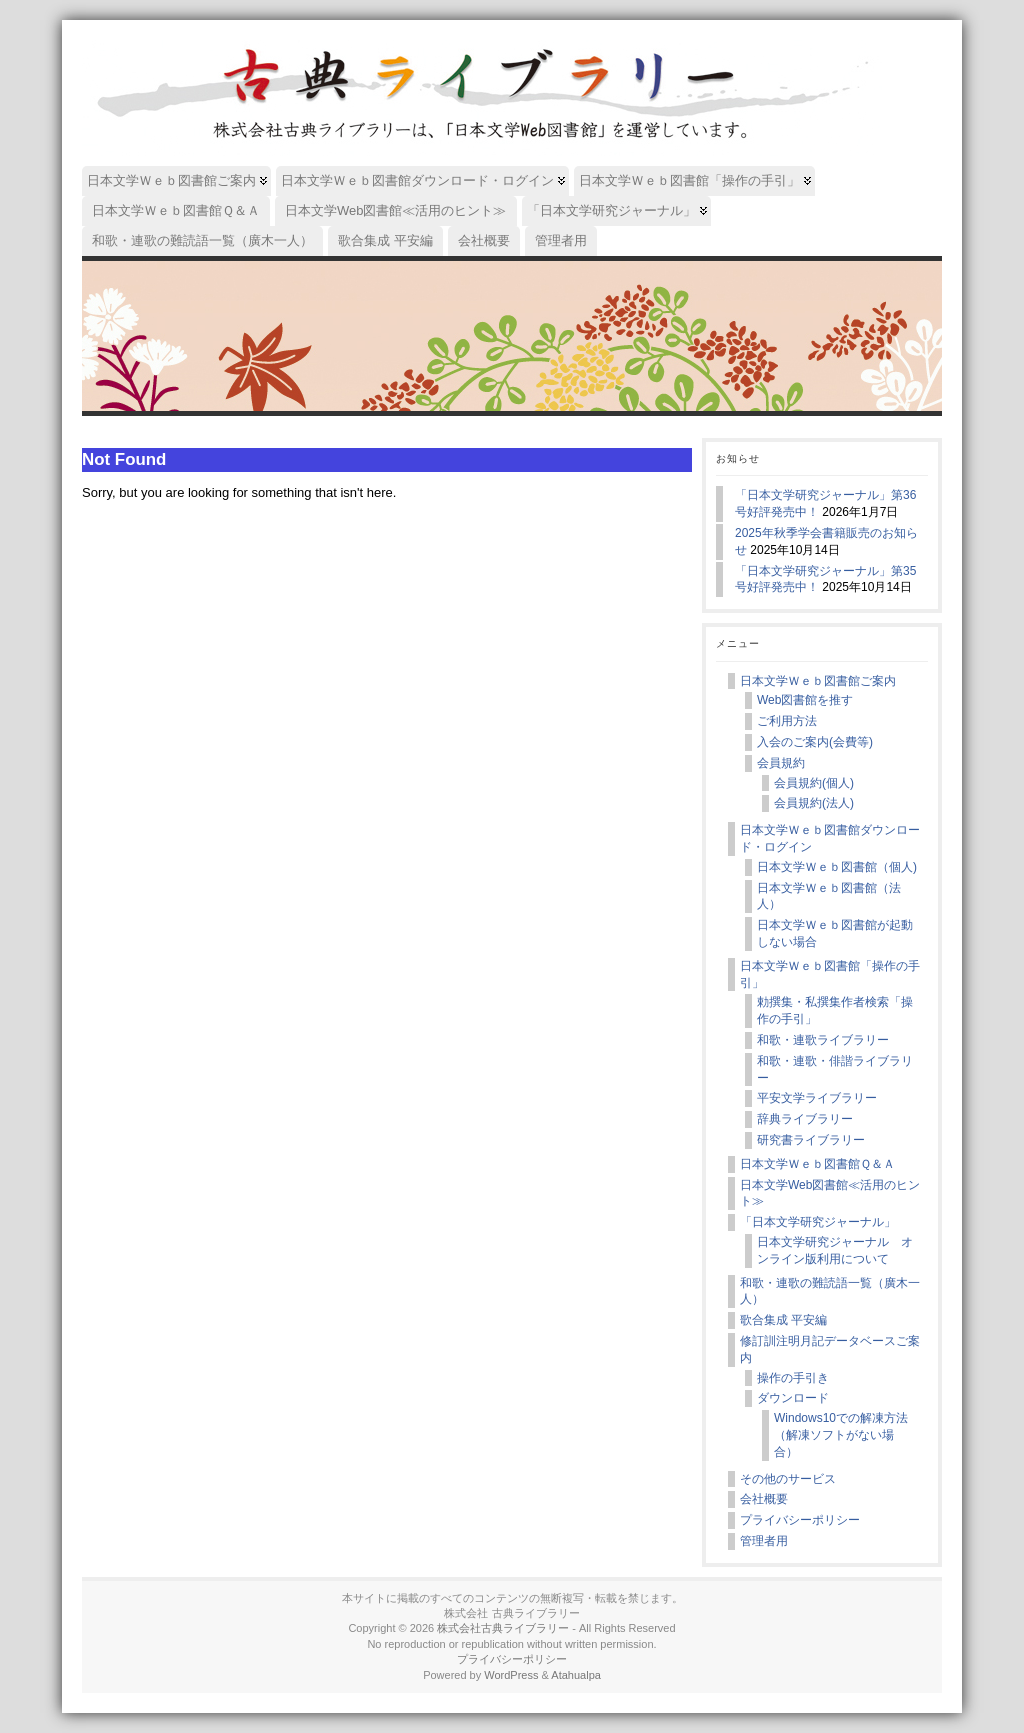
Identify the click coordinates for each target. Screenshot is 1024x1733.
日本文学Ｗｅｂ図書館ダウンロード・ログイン (830, 838)
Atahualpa (576, 1675)
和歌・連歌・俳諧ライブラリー (835, 1069)
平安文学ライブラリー (817, 1098)
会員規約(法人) (814, 803)
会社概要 (764, 1499)
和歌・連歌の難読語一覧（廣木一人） (830, 1291)
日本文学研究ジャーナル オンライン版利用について (835, 1250)
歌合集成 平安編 (783, 1320)
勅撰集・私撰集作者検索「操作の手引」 (835, 1010)
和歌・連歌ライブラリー (823, 1040)
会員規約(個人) (814, 783)
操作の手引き (793, 1378)
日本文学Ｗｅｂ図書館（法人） (829, 896)
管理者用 (764, 1541)
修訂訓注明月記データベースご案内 (830, 1349)
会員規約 (781, 763)
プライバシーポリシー (800, 1520)
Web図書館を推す (805, 700)
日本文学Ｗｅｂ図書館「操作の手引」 (830, 974)
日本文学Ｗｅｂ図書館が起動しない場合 (835, 933)
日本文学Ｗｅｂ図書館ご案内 (818, 681)
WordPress (511, 1675)
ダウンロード (793, 1398)
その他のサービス (788, 1479)
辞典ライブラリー (805, 1119)
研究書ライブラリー (811, 1140)
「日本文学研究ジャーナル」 (818, 1222)
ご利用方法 (787, 721)
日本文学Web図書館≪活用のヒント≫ (830, 1193)
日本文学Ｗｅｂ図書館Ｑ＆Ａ (817, 1164)
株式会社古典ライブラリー (503, 1628)
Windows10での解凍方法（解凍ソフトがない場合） (841, 1435)
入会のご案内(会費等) (815, 742)
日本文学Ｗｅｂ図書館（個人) (837, 867)
